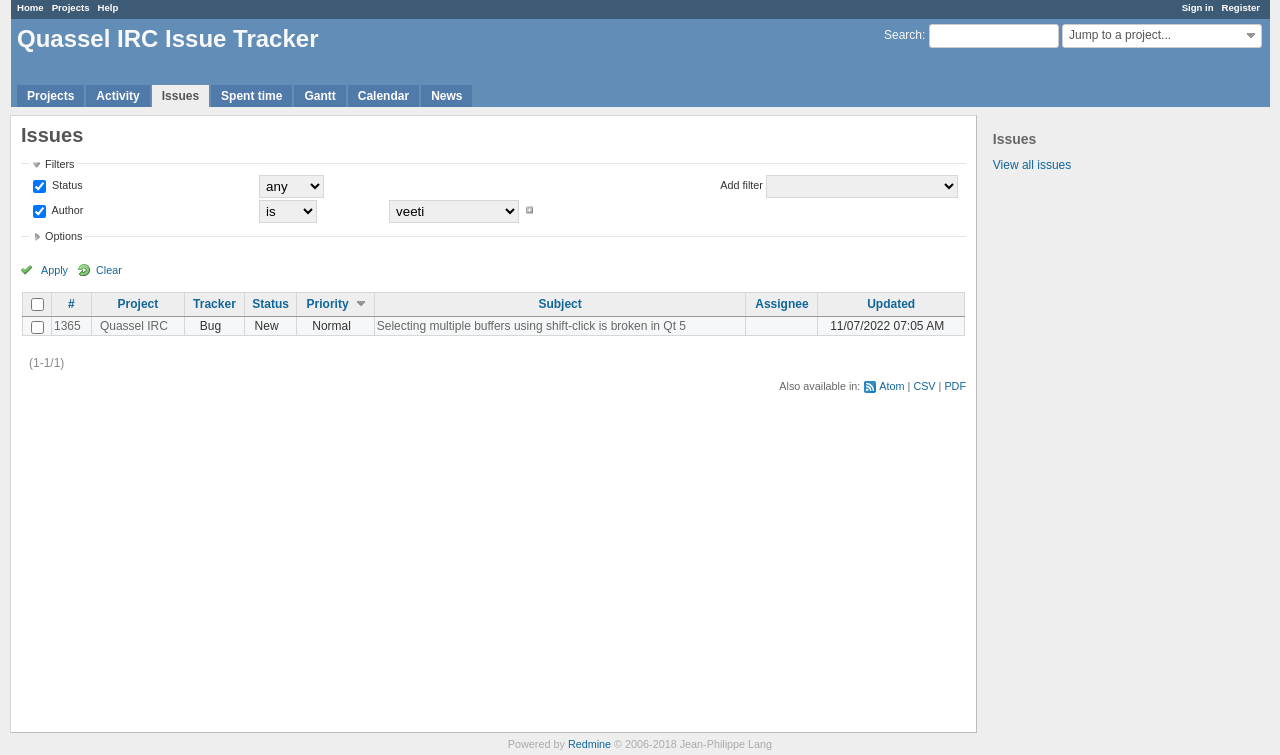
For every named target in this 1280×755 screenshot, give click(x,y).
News (446, 96)
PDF (955, 386)
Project (138, 304)
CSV (924, 386)
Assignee (781, 304)
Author (66, 210)
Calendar (383, 96)
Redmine (589, 744)
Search (903, 35)
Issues (180, 96)
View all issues (1032, 165)
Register (1241, 7)
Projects (71, 7)
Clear (109, 270)
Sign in (1198, 7)
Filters (59, 164)
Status (66, 185)
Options (63, 236)
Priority (328, 304)
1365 (67, 326)
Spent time (251, 96)
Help (108, 7)
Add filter (741, 185)
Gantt (319, 96)
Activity (117, 96)
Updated (891, 304)
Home (30, 7)
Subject (559, 304)
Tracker (214, 304)
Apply (54, 270)
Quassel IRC (134, 326)
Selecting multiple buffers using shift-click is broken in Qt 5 (531, 326)
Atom (891, 386)
